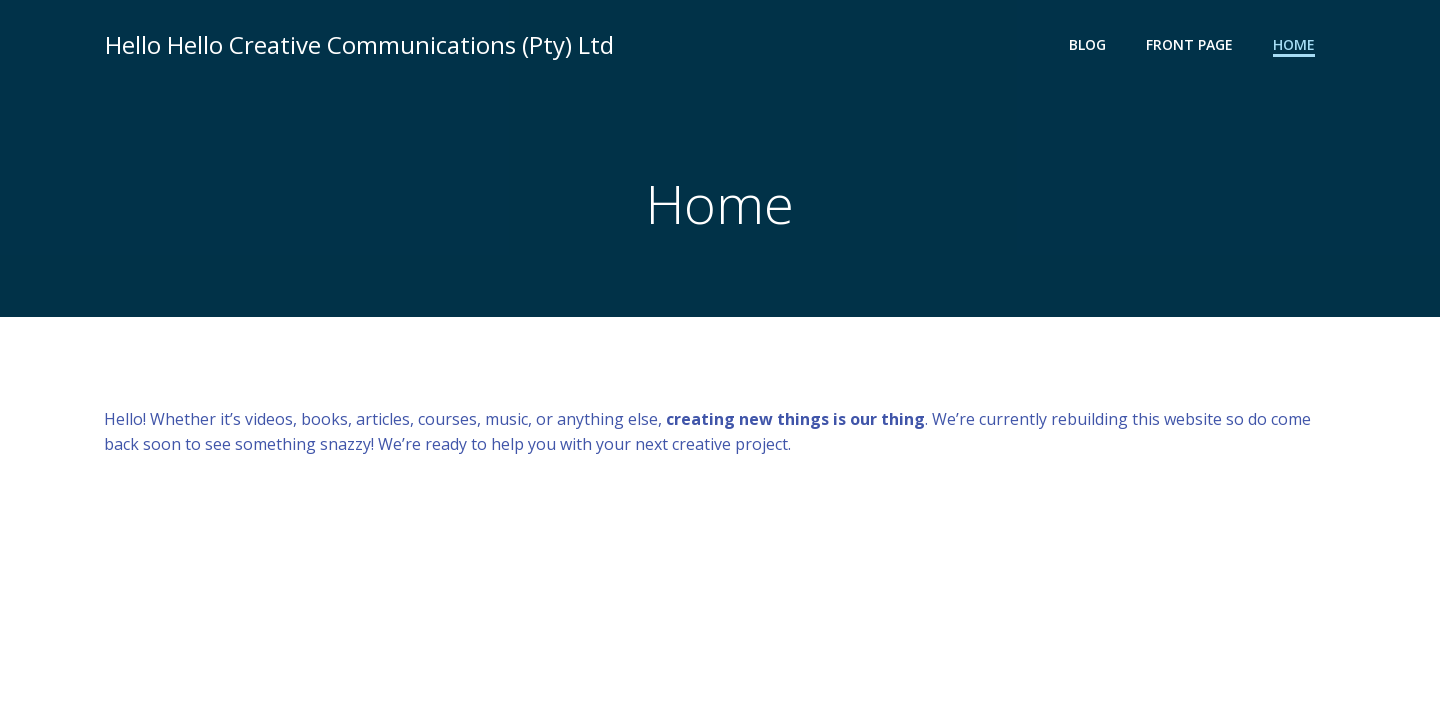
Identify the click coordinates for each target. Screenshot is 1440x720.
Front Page (1190, 45)
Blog (1088, 45)
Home (1295, 45)
